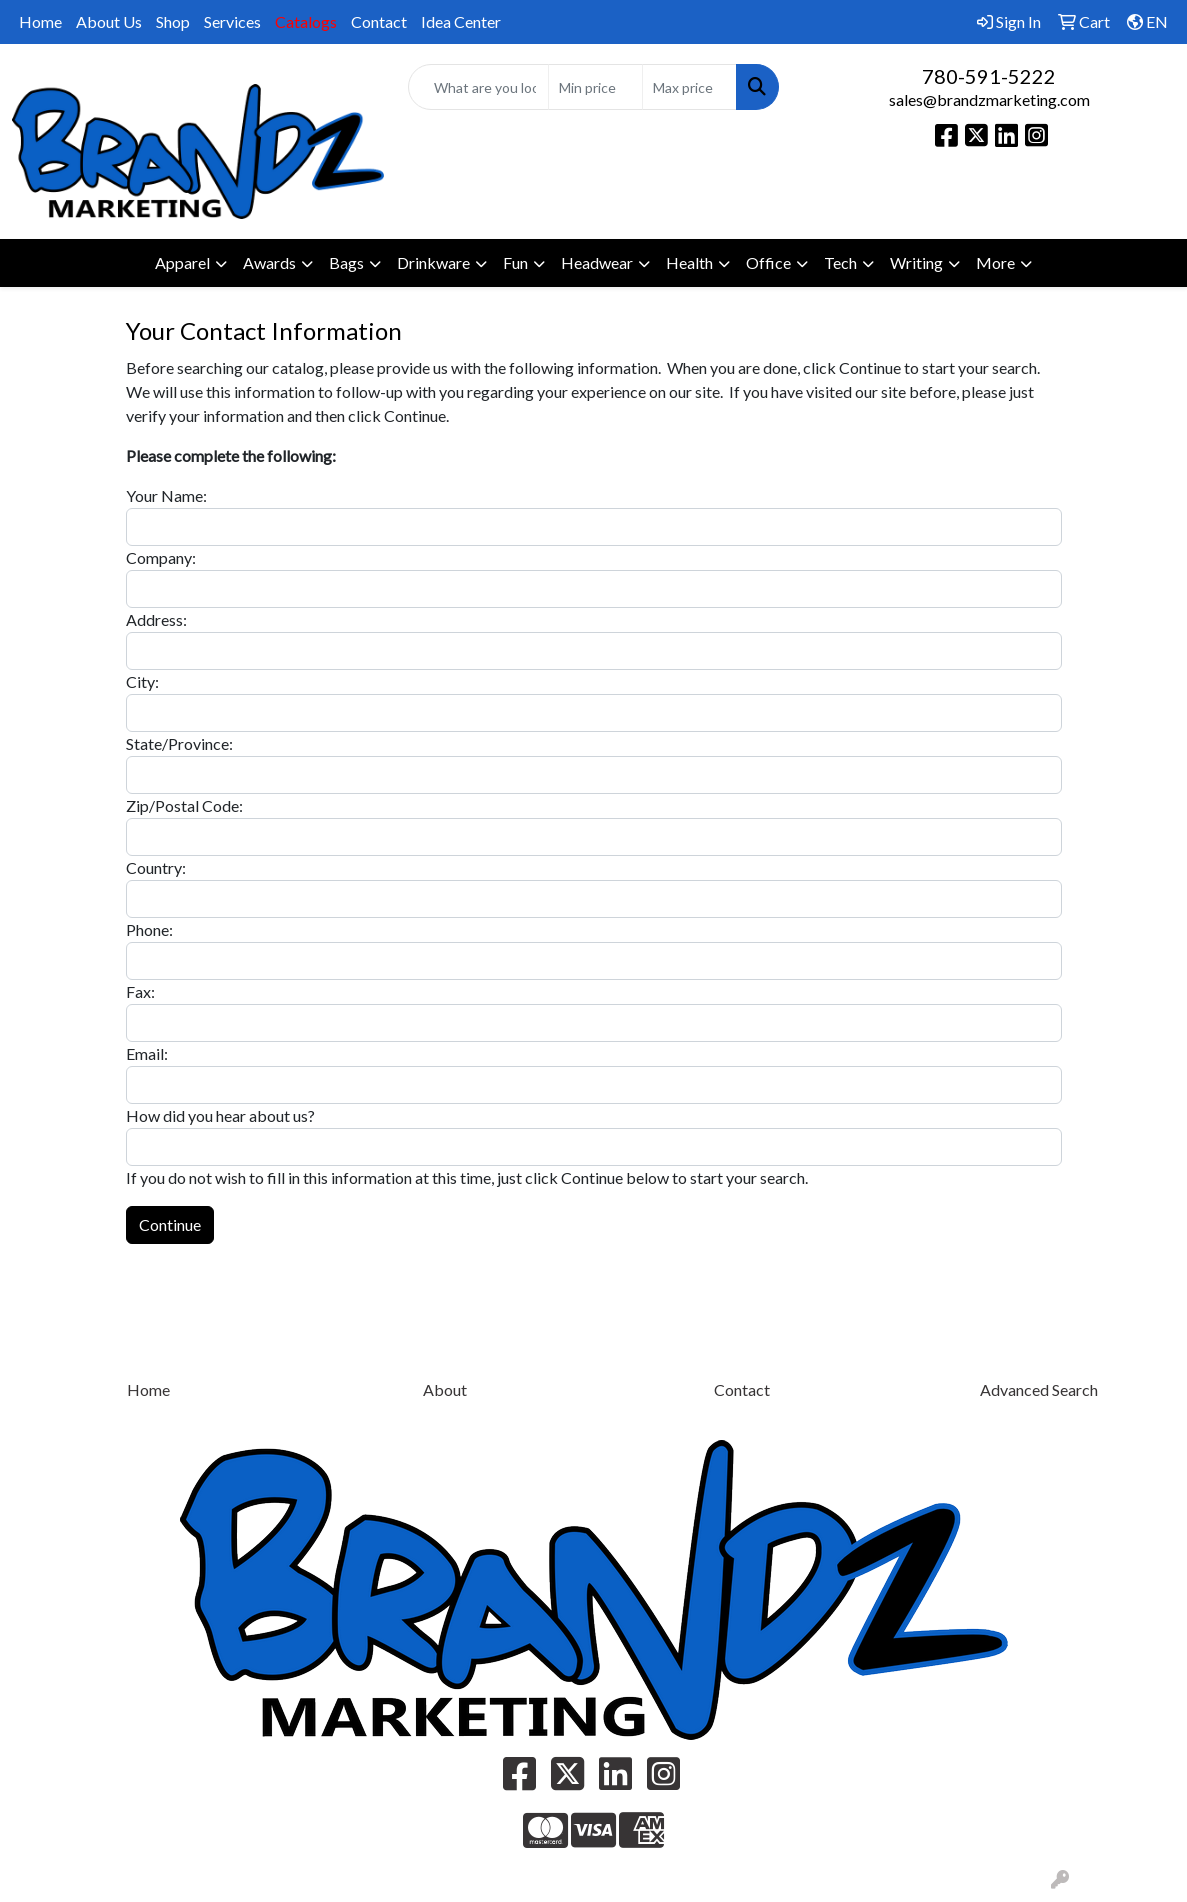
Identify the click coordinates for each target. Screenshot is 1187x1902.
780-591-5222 (989, 76)
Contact (379, 21)
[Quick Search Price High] (689, 87)
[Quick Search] (479, 87)
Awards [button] (269, 262)
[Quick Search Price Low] (595, 87)
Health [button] (689, 262)
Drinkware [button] (433, 262)
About (445, 1389)
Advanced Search (1039, 1389)
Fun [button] (515, 262)
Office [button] (768, 262)
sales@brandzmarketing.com (989, 99)
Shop (173, 21)
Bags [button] (346, 262)
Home (40, 21)
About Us (109, 21)
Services (232, 21)
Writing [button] (916, 262)
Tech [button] (840, 262)
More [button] (995, 262)
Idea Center (461, 21)
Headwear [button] (597, 262)
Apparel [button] (182, 262)
